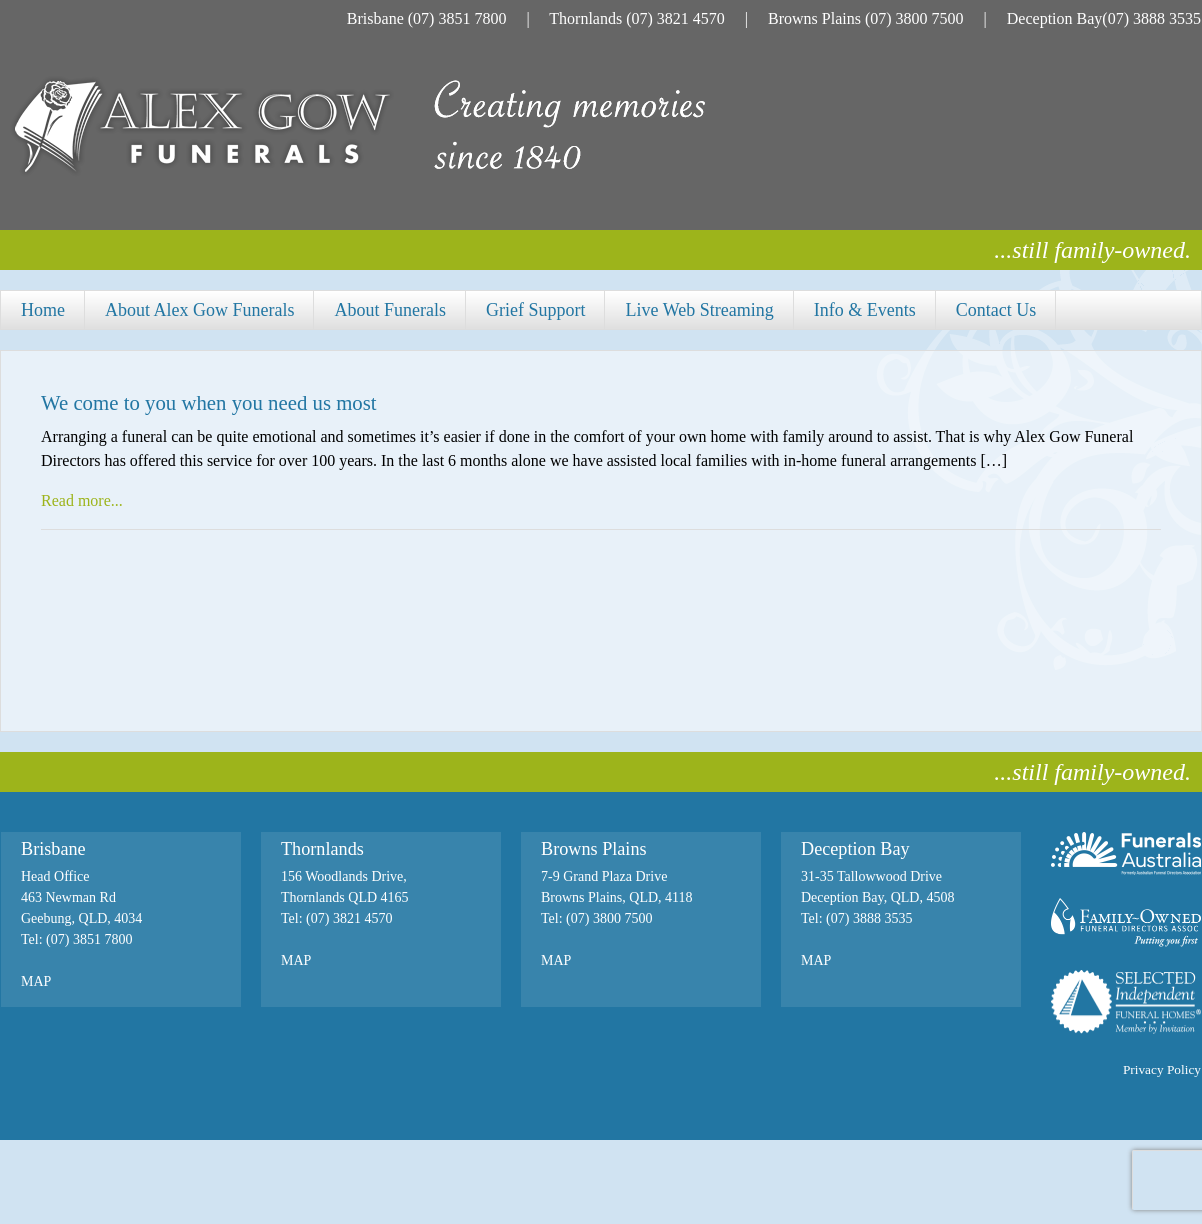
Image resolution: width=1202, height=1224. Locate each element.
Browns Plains (814, 18)
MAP (36, 981)
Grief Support (535, 310)
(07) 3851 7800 (457, 18)
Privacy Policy (1162, 1069)
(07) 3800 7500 (914, 18)
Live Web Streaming (699, 310)
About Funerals (390, 310)
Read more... (82, 500)
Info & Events (865, 310)
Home (43, 310)
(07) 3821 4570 (675, 18)
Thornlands (585, 18)
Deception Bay (1055, 18)
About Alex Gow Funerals (199, 310)
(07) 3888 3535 (1151, 18)
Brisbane (375, 18)
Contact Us (996, 310)
